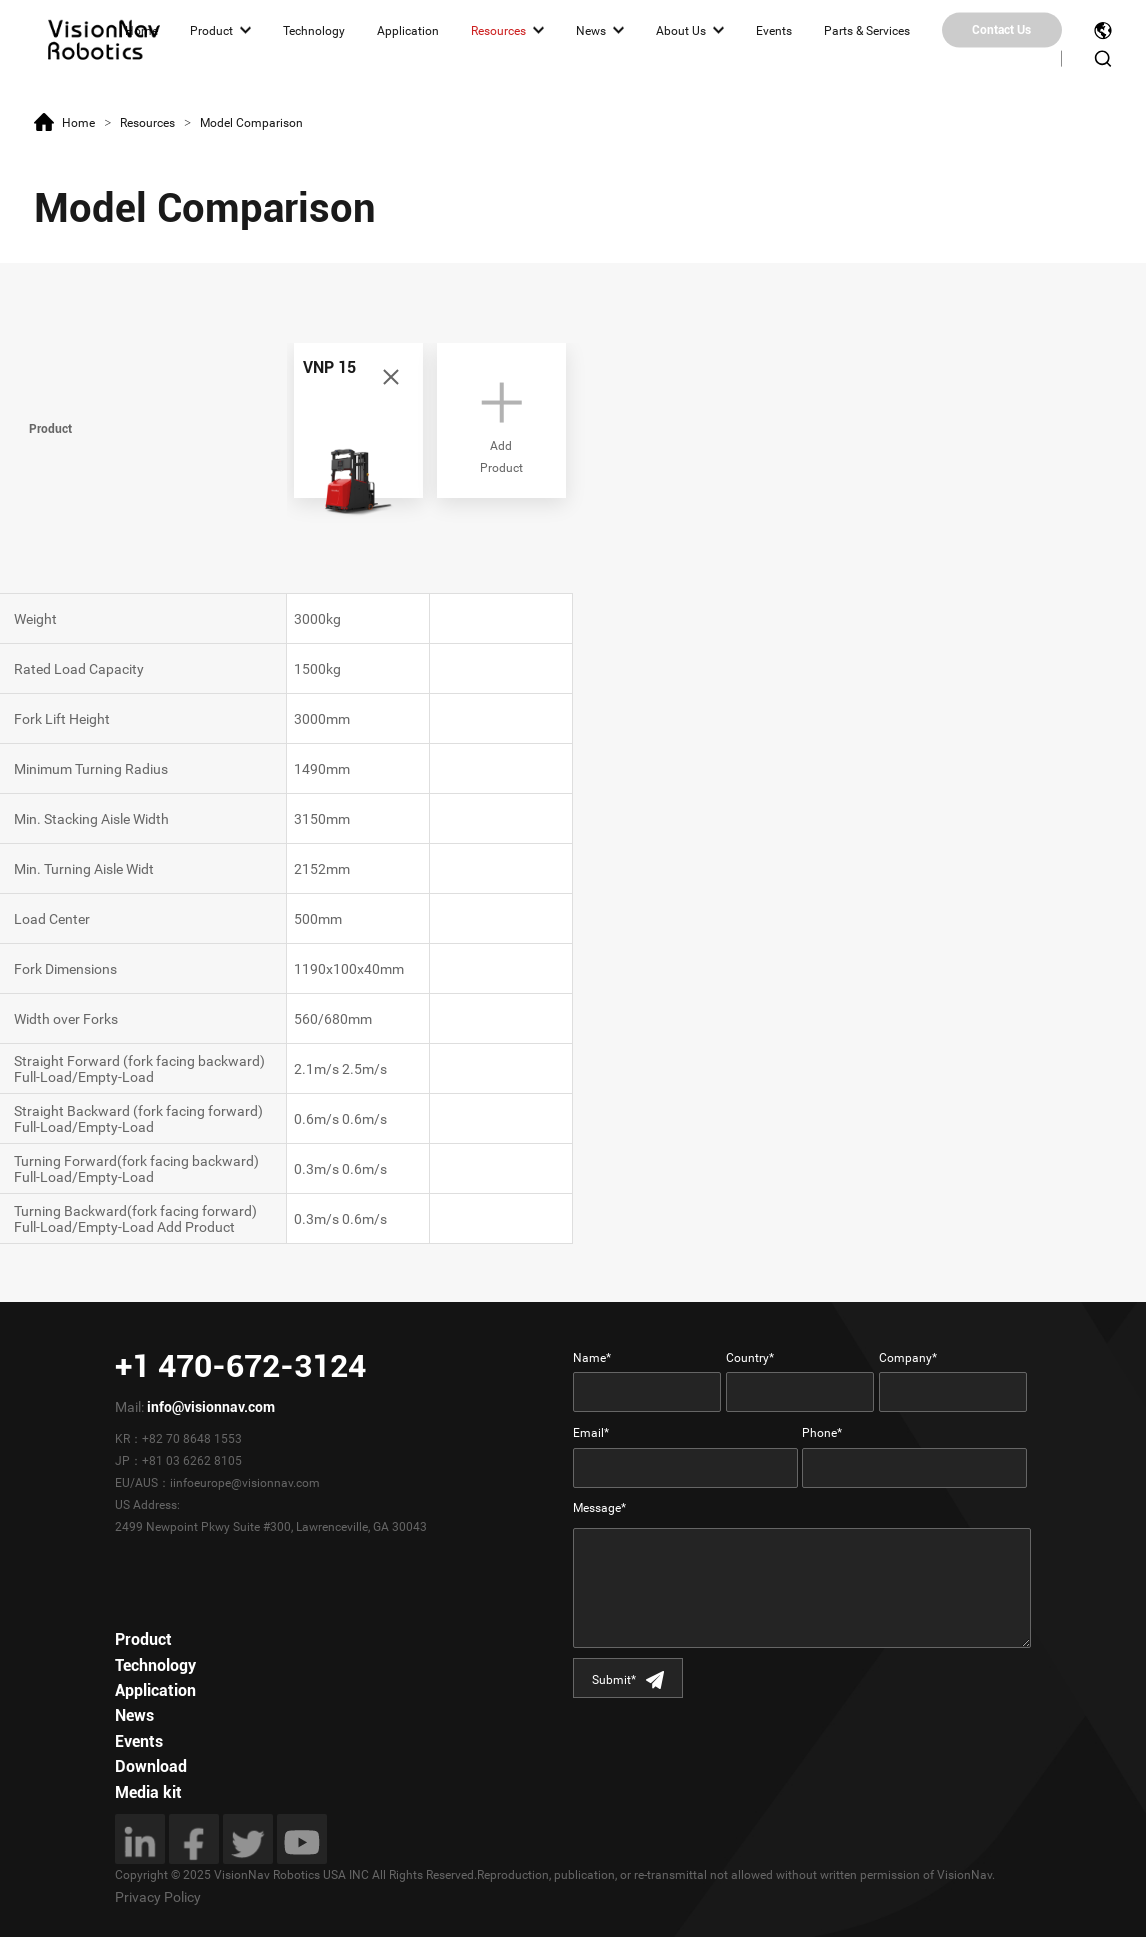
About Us (681, 30)
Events (774, 30)
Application (408, 30)
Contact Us (1001, 30)
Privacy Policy (158, 1897)
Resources (498, 30)
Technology (314, 30)
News (591, 30)
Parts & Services (867, 30)
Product (211, 30)
